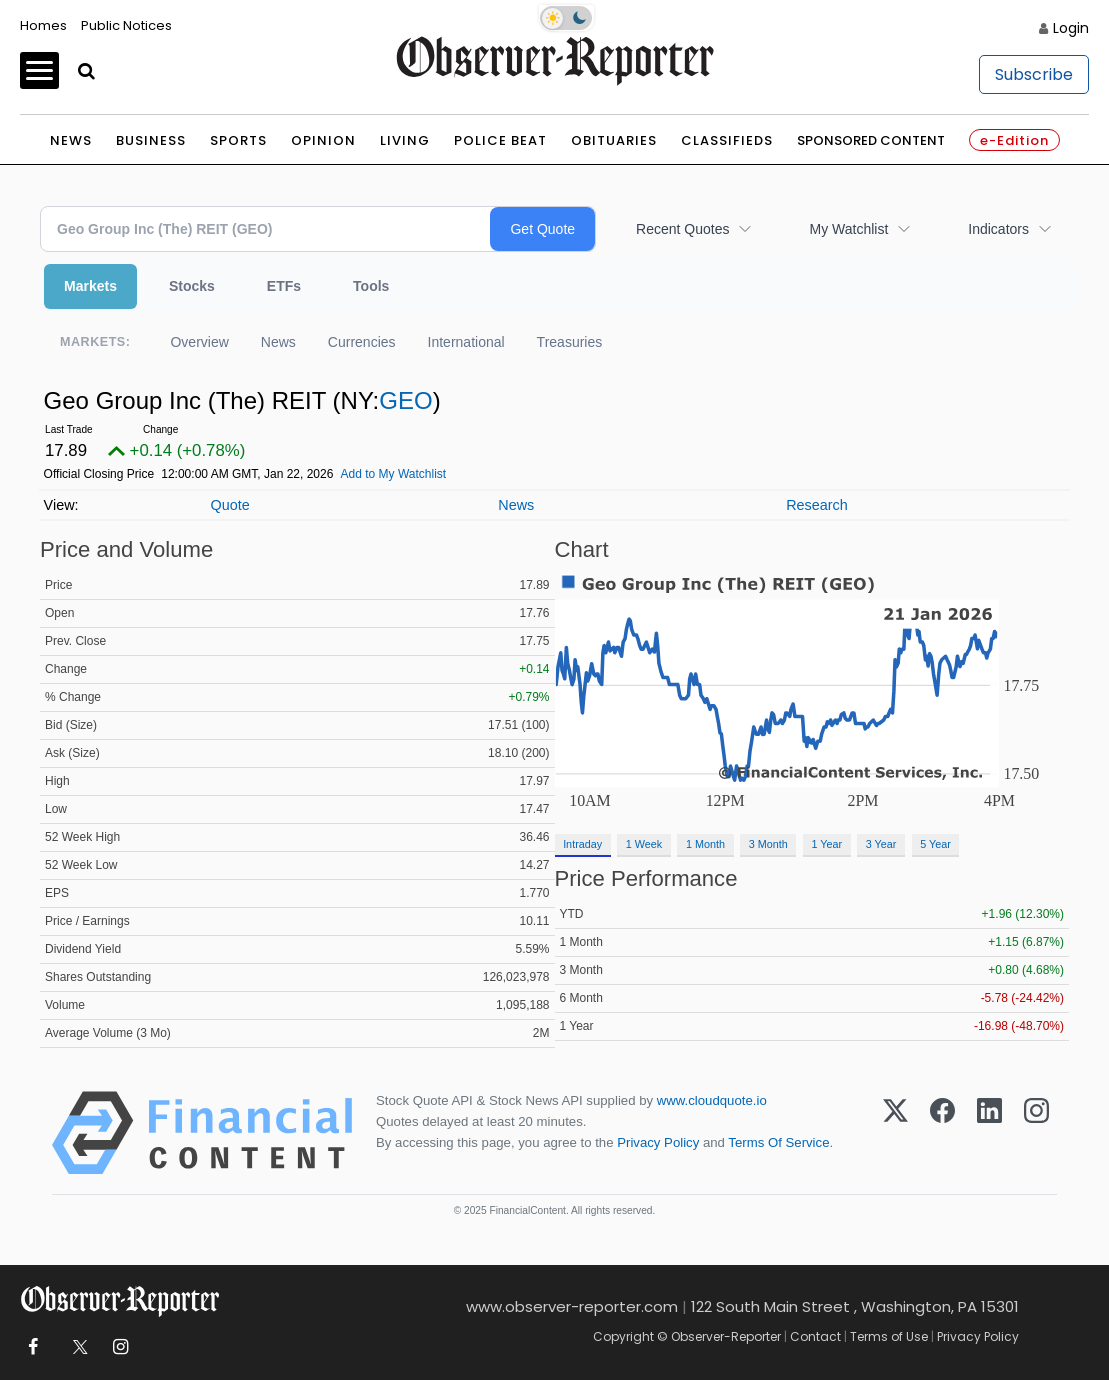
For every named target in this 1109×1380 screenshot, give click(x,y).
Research (817, 505)
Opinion (323, 140)
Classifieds (727, 140)
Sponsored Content (871, 140)
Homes (43, 25)
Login (1071, 28)
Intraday (582, 844)
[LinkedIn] (989, 1133)
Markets (90, 286)
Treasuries (570, 342)
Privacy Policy (658, 1142)
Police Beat (500, 140)
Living (405, 140)
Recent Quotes (682, 229)
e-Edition (1014, 140)
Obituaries (614, 140)
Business (151, 140)
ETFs (284, 286)
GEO (405, 400)
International (466, 342)
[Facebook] (942, 1133)
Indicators (998, 229)
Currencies (362, 342)
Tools (371, 286)
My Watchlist (848, 229)
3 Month (768, 844)
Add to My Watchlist (394, 474)
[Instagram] (1036, 1133)
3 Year (881, 844)
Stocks (192, 286)
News (71, 140)
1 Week (644, 844)
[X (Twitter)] (895, 1133)
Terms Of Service (778, 1142)
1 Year (826, 844)
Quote (229, 505)
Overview (199, 342)
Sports (238, 140)
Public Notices (126, 25)
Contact (815, 1336)
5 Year (935, 844)
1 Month (705, 844)
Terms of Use (889, 1336)
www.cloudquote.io (712, 1100)
